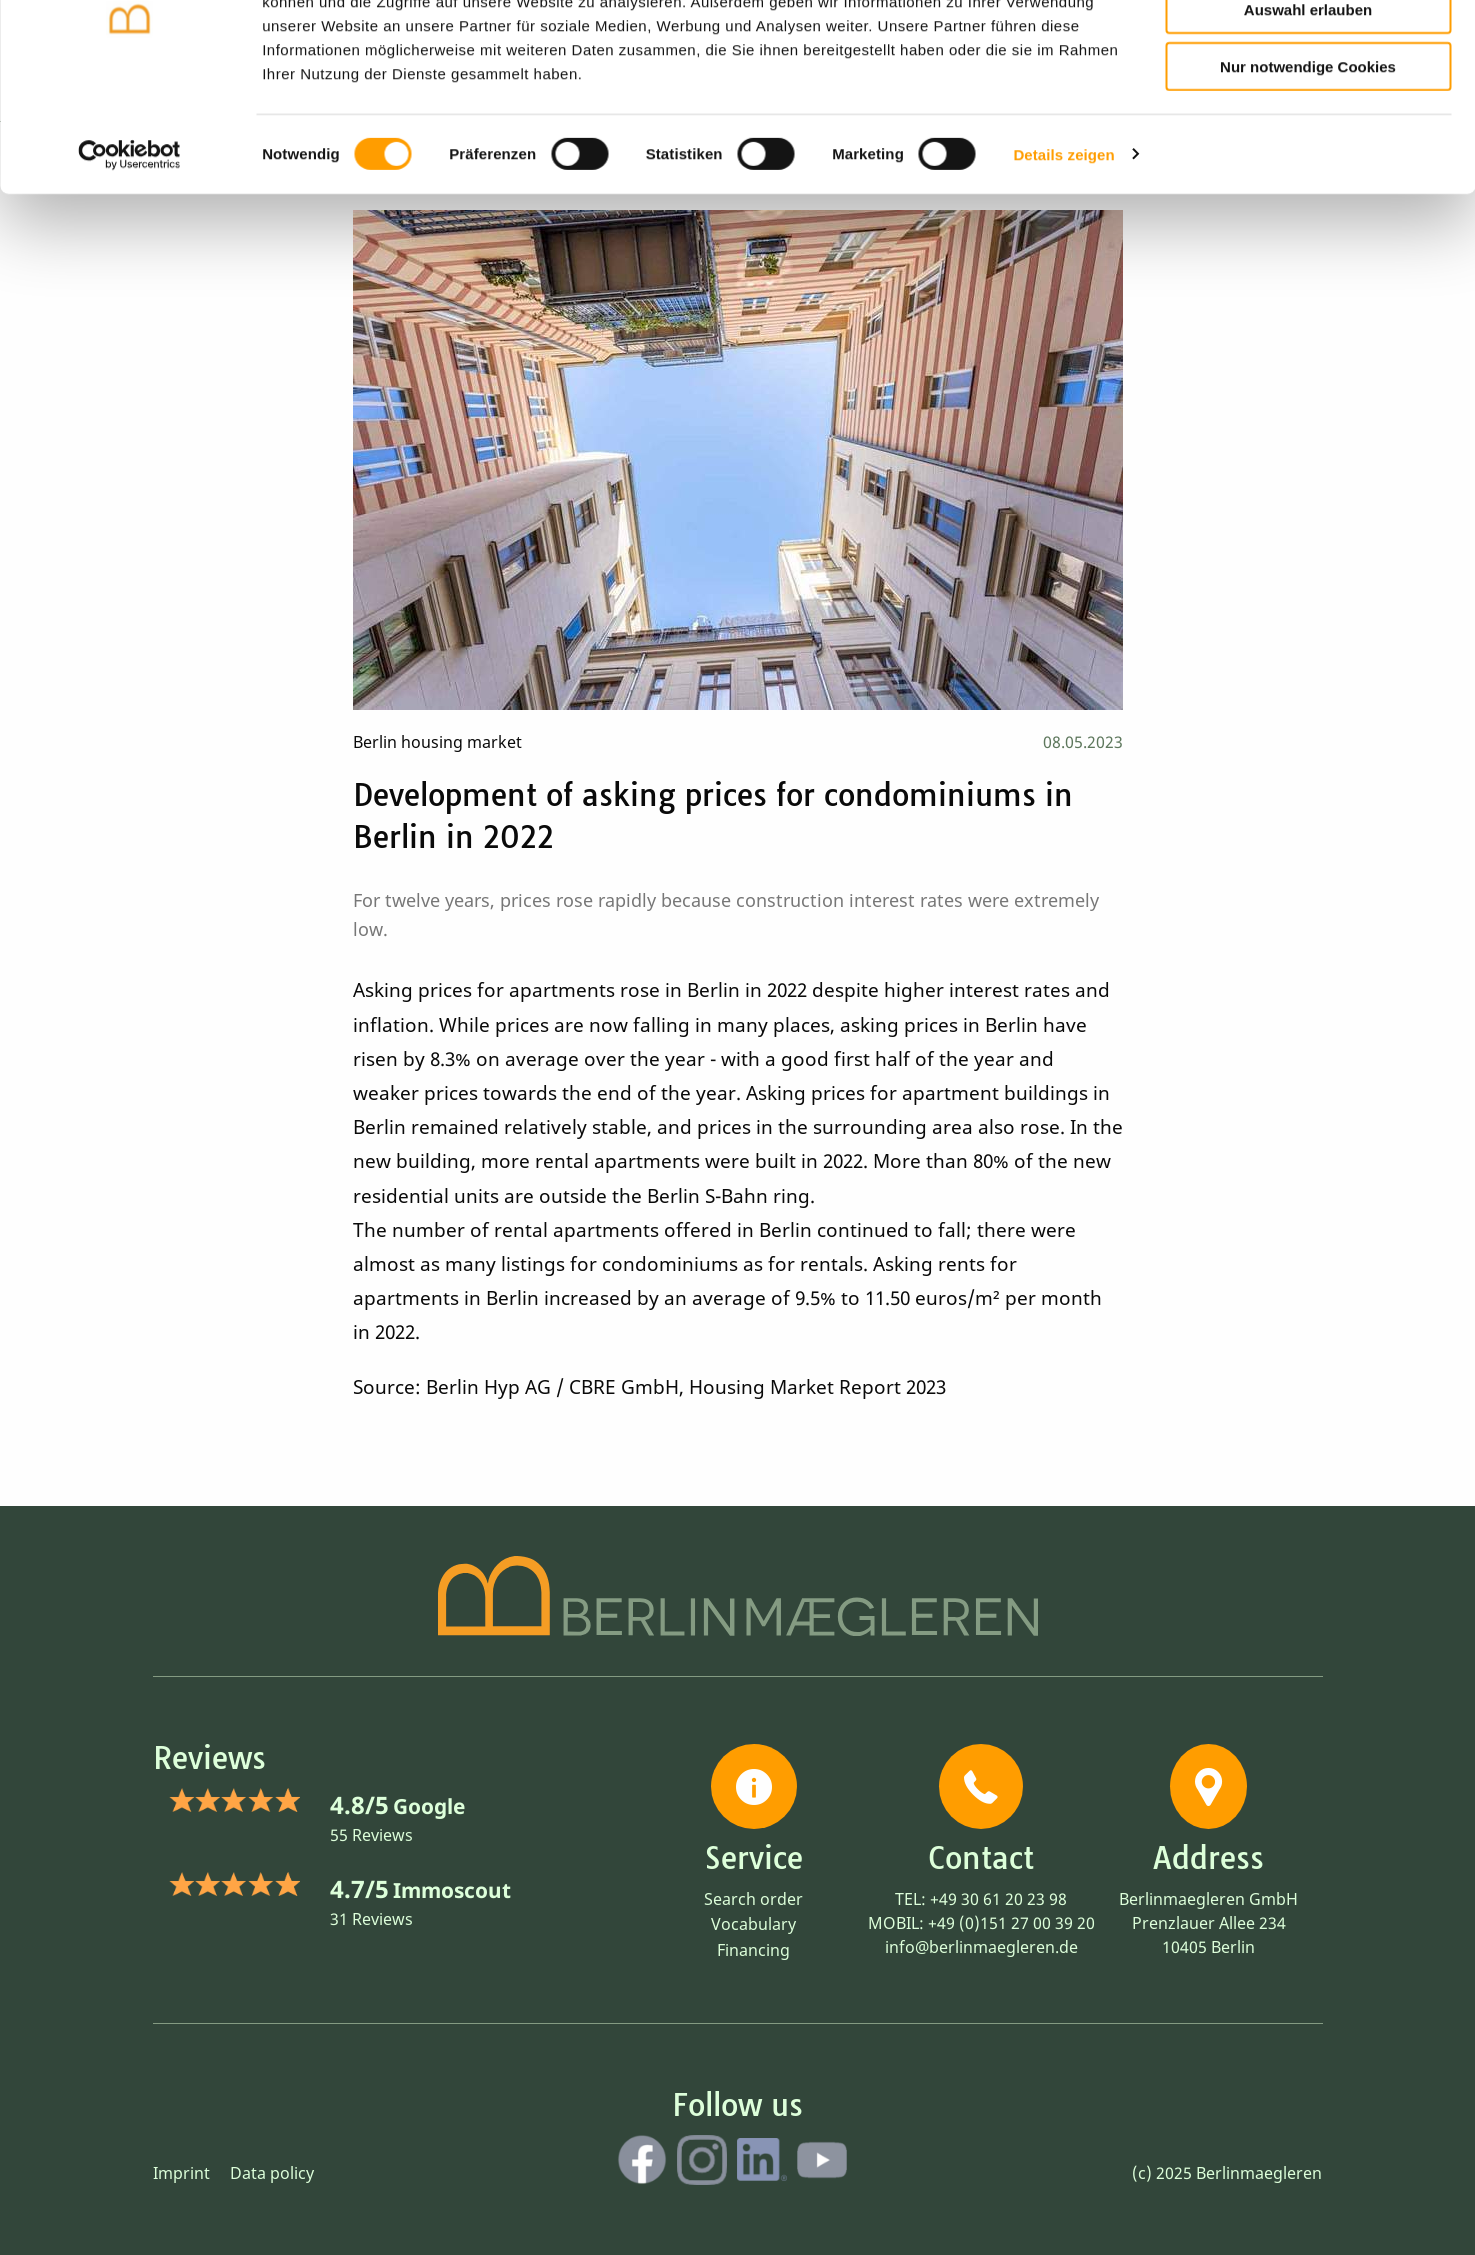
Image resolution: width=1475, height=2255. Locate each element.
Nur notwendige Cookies (1308, 161)
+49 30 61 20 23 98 (998, 1899)
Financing (753, 1950)
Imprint (181, 2173)
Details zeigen (1063, 249)
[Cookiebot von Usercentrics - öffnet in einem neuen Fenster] (129, 250)
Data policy (272, 2173)
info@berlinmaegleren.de (981, 1947)
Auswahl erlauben (1308, 105)
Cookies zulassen (1308, 48)
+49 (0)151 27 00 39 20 (1011, 1923)
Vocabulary (753, 1924)
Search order (753, 1899)
